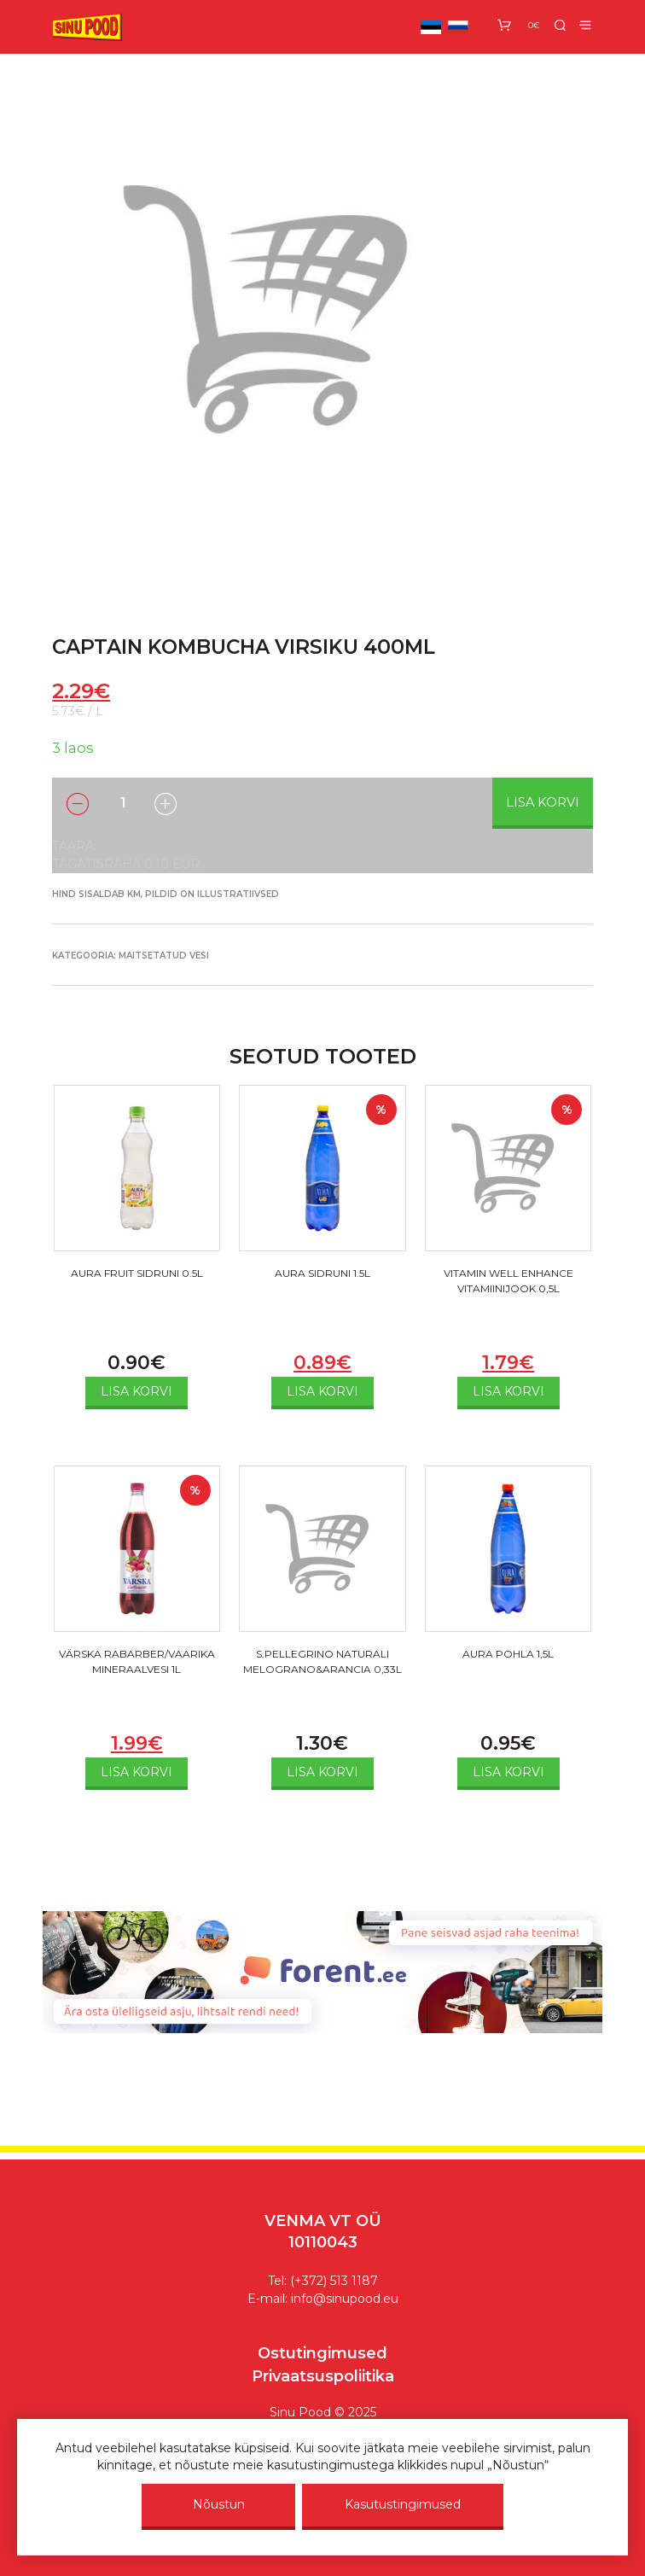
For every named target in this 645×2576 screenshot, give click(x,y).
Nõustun (219, 2504)
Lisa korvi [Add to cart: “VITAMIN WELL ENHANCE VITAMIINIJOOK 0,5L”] (508, 1391)
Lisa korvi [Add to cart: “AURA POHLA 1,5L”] (508, 1772)
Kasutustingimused (403, 2504)
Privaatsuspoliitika (323, 2376)
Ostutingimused (322, 2353)
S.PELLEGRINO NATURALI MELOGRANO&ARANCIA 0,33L (322, 1661)
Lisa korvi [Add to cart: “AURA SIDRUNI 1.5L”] (322, 1391)
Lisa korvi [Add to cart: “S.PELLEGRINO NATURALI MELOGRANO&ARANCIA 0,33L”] (322, 1772)
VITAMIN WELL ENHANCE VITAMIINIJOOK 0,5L (508, 1281)
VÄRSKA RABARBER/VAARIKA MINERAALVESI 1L (137, 1661)
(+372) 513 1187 (334, 2280)
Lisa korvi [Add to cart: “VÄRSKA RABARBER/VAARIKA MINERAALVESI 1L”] (136, 1772)
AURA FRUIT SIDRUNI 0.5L (137, 1273)
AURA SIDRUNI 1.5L (322, 1273)
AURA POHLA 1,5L (508, 1653)
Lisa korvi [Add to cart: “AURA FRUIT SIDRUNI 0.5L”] (136, 1391)
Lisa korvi (542, 802)
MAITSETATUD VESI (164, 955)
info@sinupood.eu (344, 2298)
